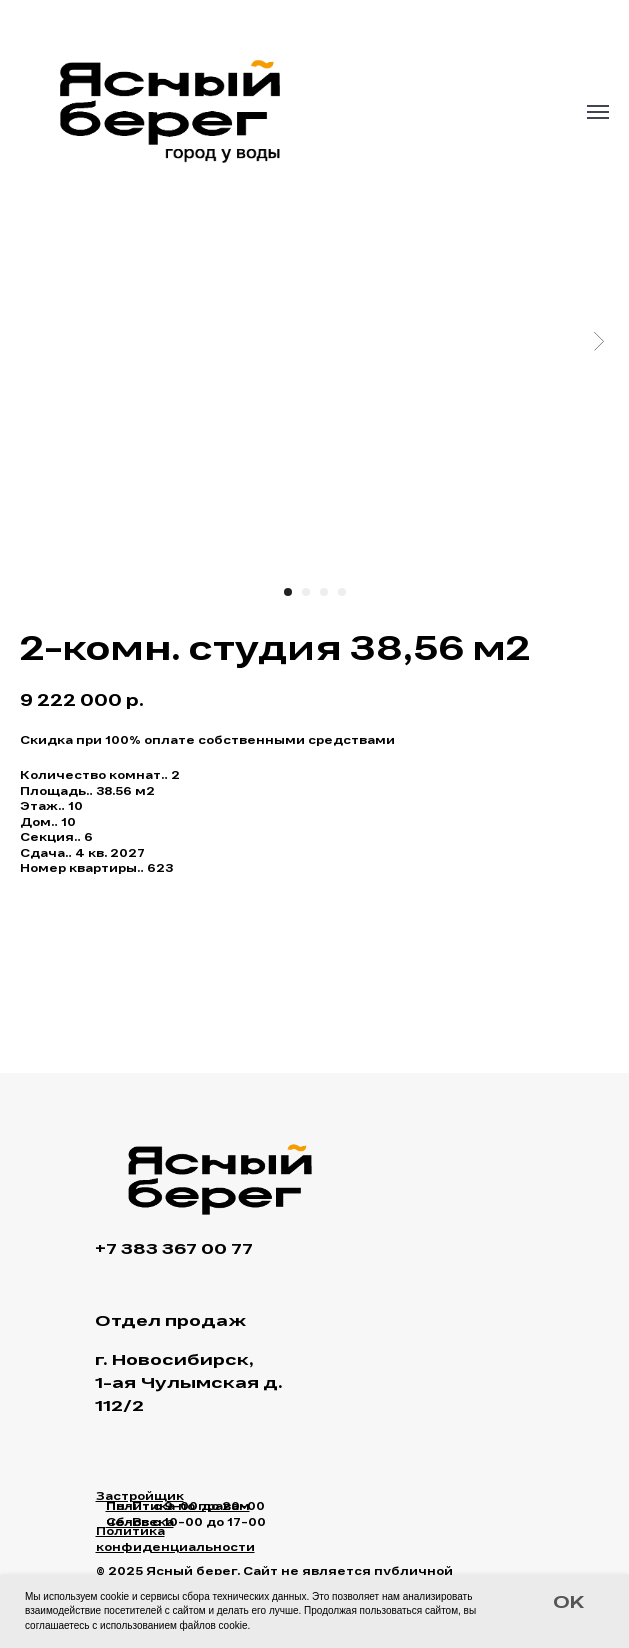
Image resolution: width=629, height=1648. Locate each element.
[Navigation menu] (598, 112)
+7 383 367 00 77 (174, 1250)
